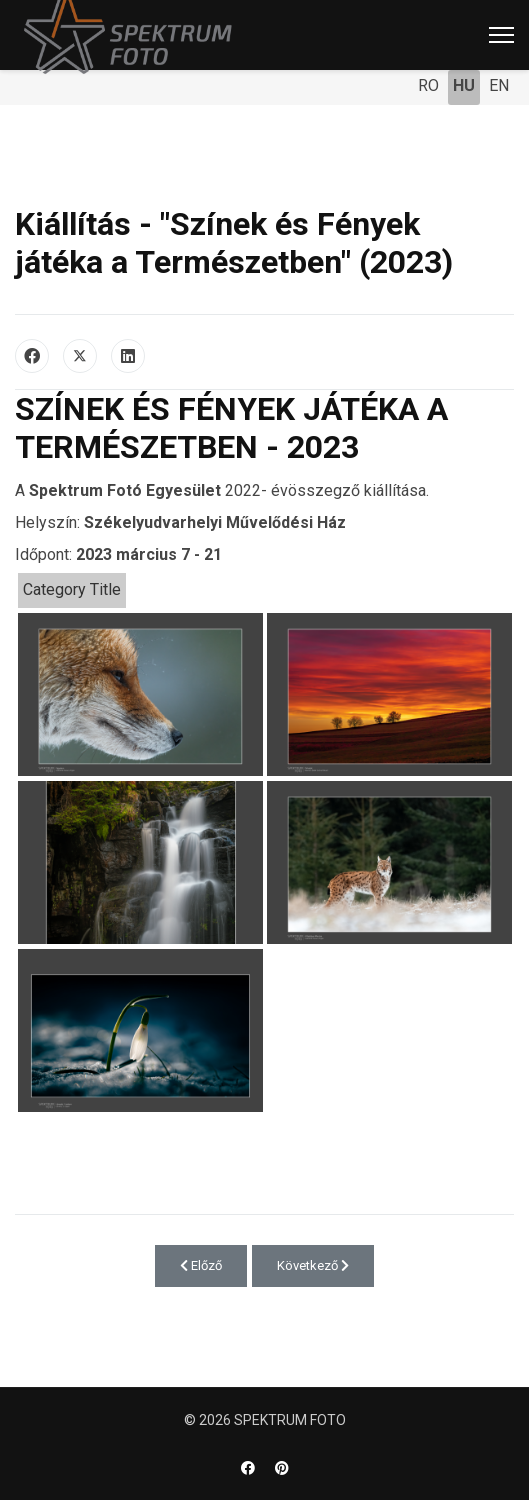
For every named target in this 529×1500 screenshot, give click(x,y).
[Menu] (501, 35)
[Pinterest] (282, 1468)
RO (428, 85)
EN (499, 85)
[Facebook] (248, 1468)
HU (464, 85)
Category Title (72, 589)
